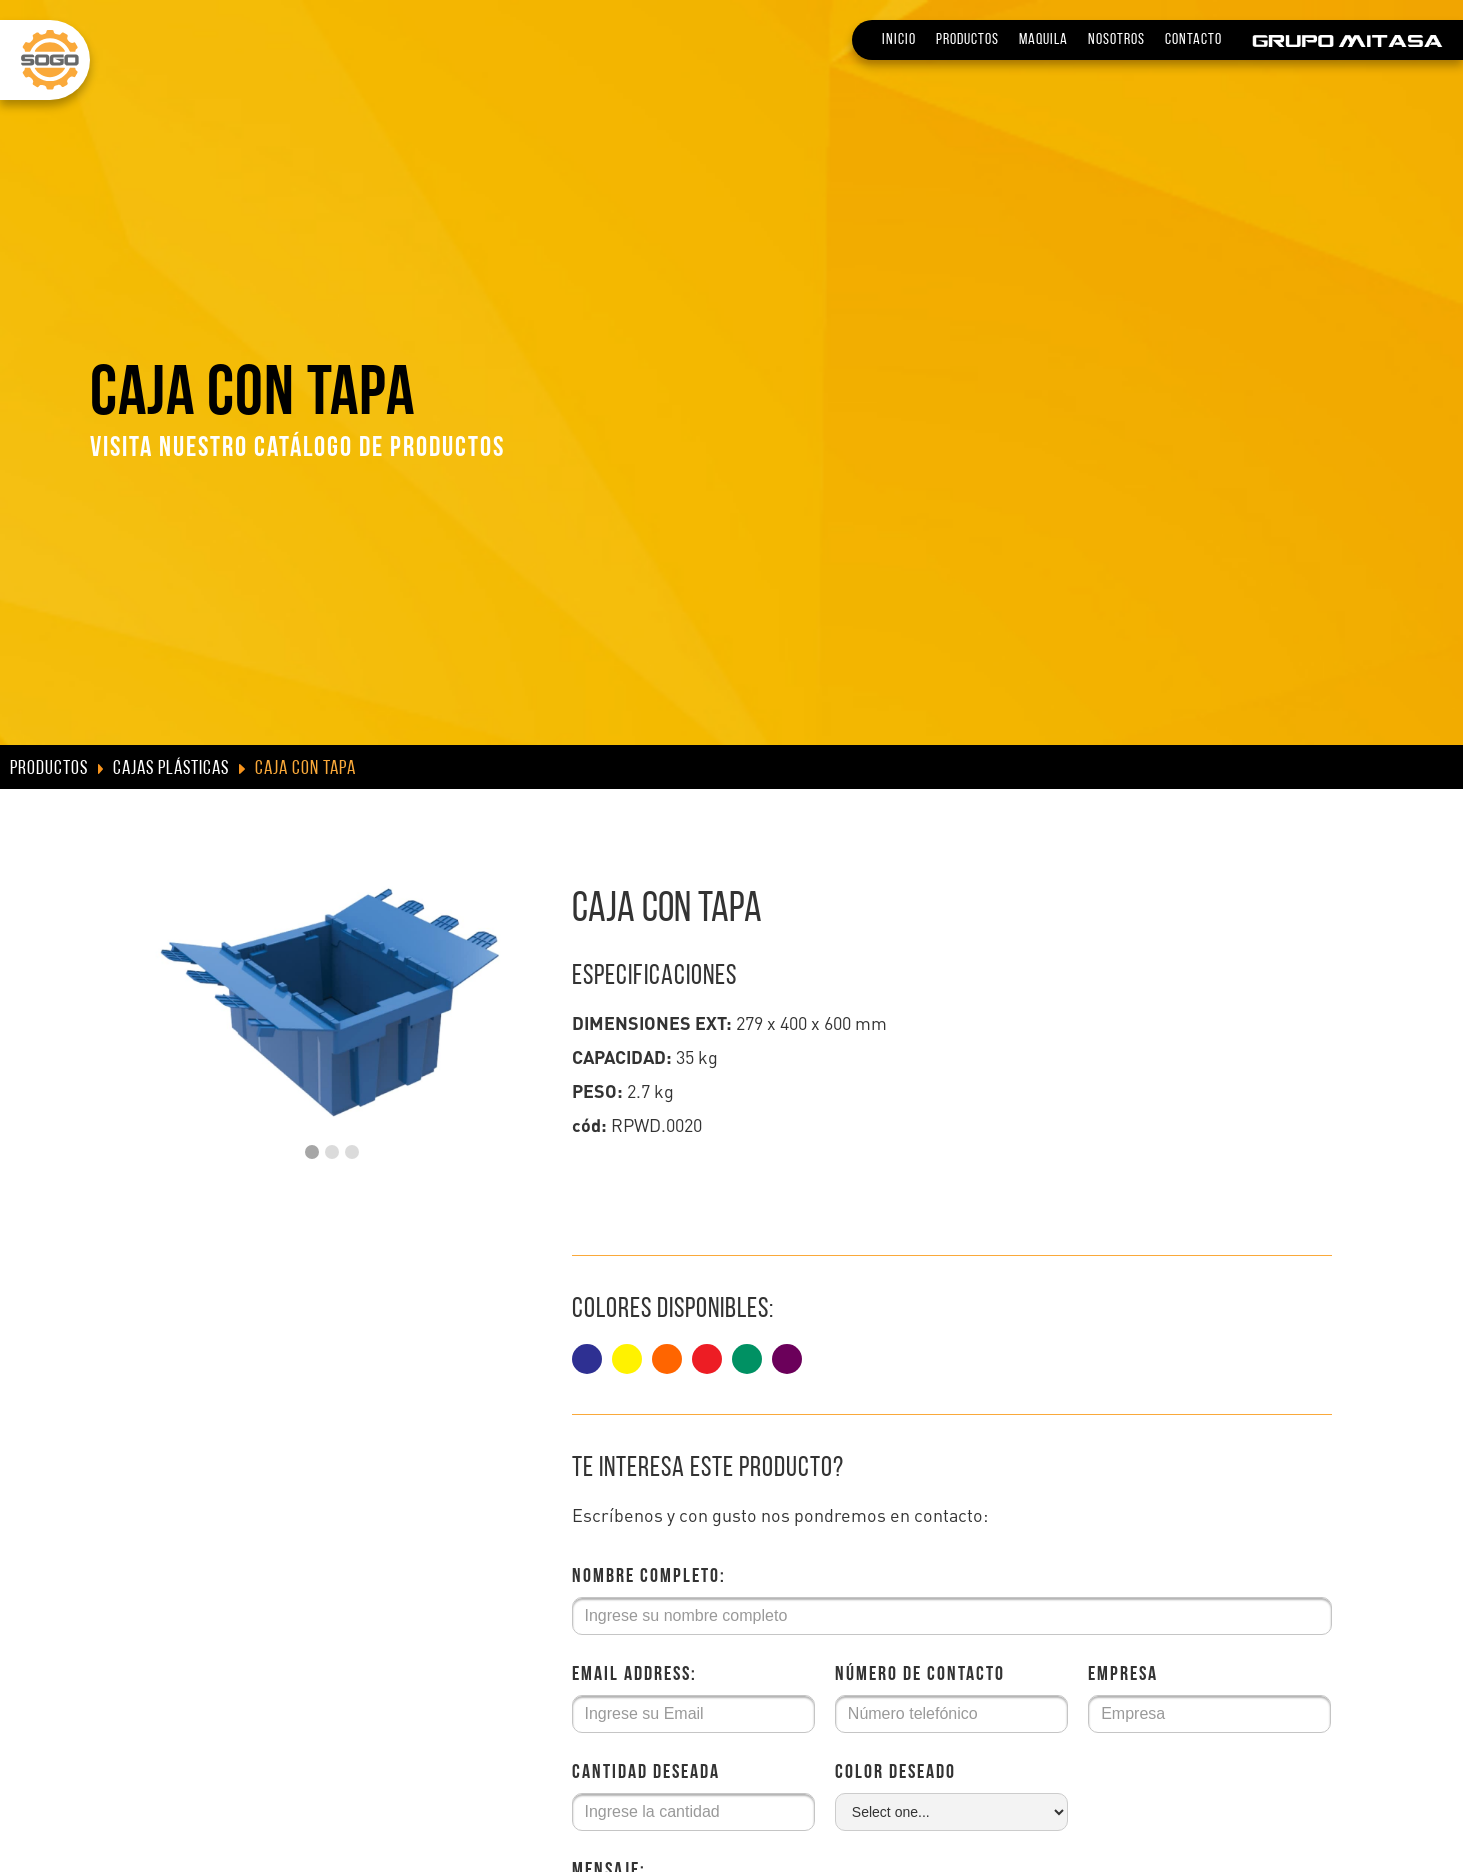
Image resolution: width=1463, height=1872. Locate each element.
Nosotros (1116, 40)
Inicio (899, 40)
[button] (312, 1152)
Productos (967, 40)
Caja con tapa (305, 769)
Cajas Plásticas (171, 769)
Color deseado (895, 1773)
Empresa (1123, 1675)
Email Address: (634, 1675)
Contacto (1193, 40)
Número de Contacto (920, 1675)
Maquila (1043, 40)
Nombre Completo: (649, 1577)
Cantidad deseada (646, 1773)
